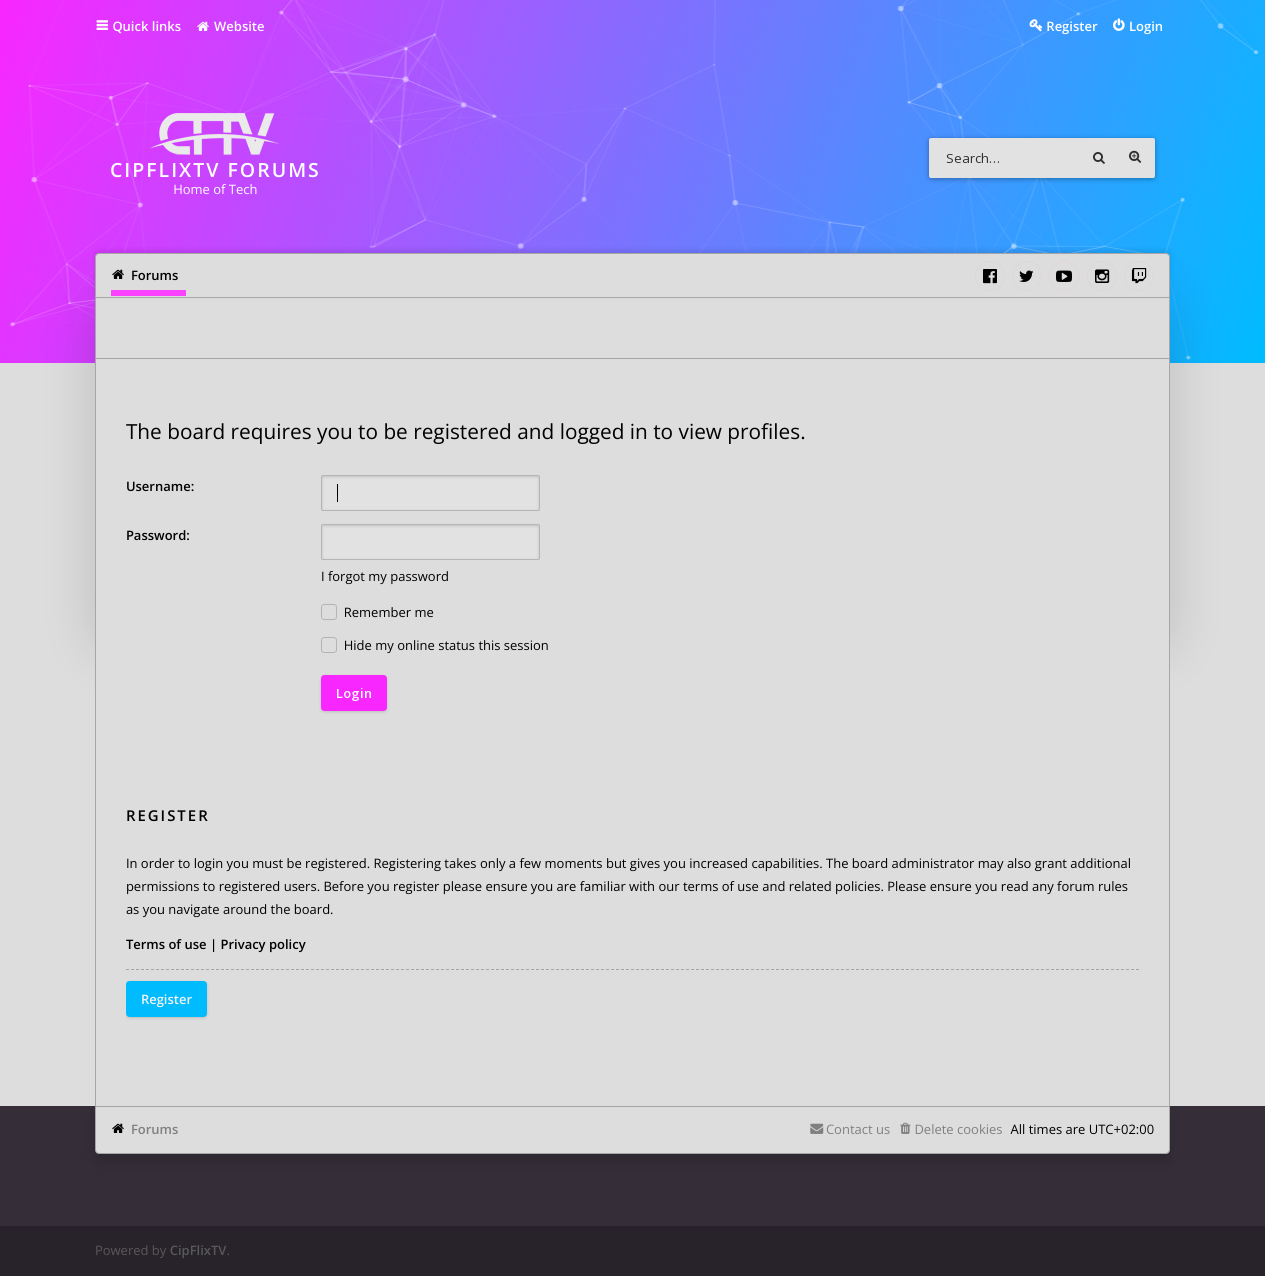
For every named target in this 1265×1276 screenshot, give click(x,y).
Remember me (377, 612)
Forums (154, 1129)
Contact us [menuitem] (858, 1129)
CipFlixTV (198, 1250)
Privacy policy (262, 944)
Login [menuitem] (1146, 26)
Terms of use (166, 944)
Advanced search (1135, 158)
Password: (158, 535)
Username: (160, 486)
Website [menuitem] (229, 26)
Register (166, 999)
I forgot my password (385, 576)
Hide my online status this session (435, 645)
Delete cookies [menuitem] (958, 1129)
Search (1099, 158)
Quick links (146, 26)
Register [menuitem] (1071, 26)
